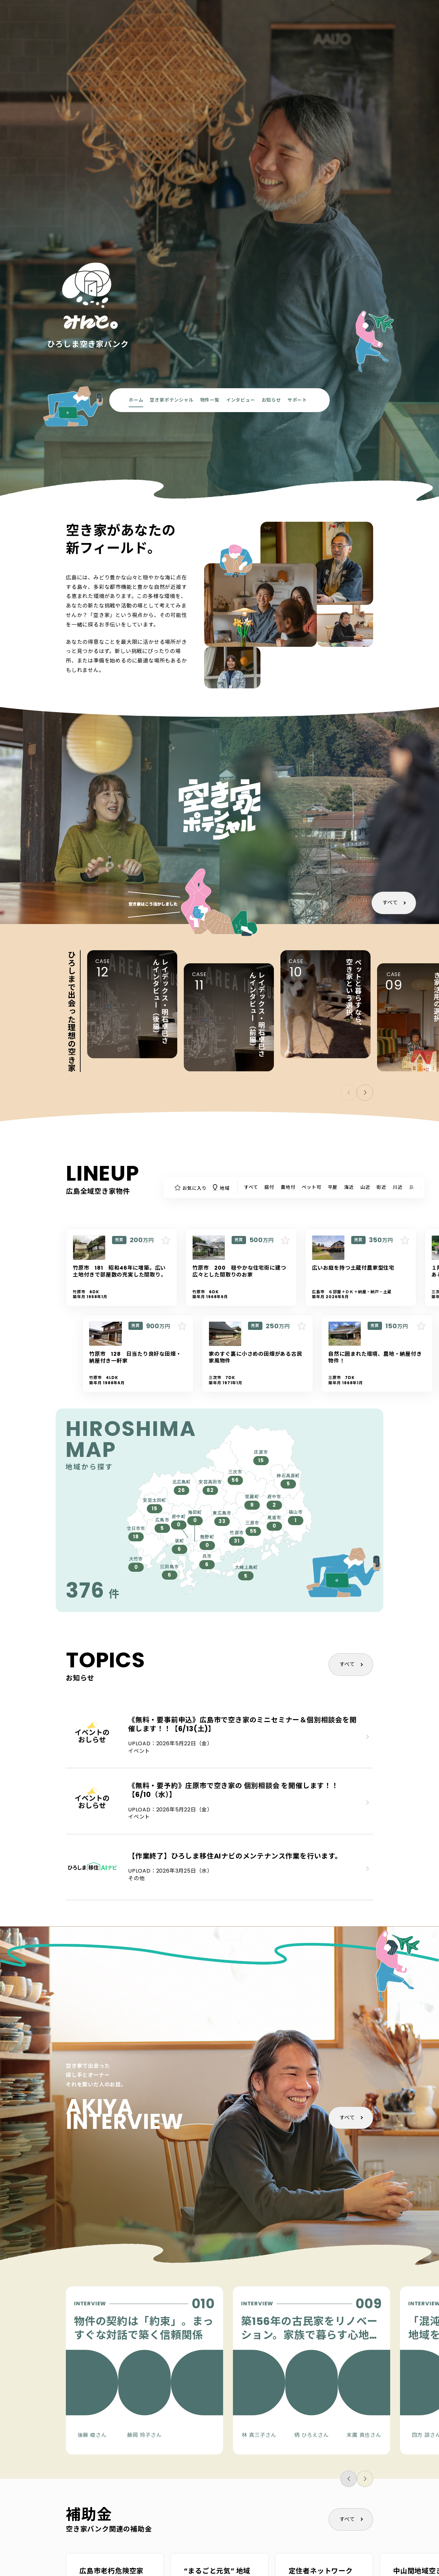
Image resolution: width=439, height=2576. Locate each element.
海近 (349, 1187)
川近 (398, 1187)
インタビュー (240, 400)
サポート (297, 400)
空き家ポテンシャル (171, 400)
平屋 (333, 1187)
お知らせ (271, 400)
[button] (365, 1092)
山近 (365, 1187)
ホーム (136, 400)
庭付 (269, 1187)
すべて (390, 902)
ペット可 (311, 1187)
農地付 (288, 1187)
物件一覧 (210, 400)
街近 (381, 1187)
